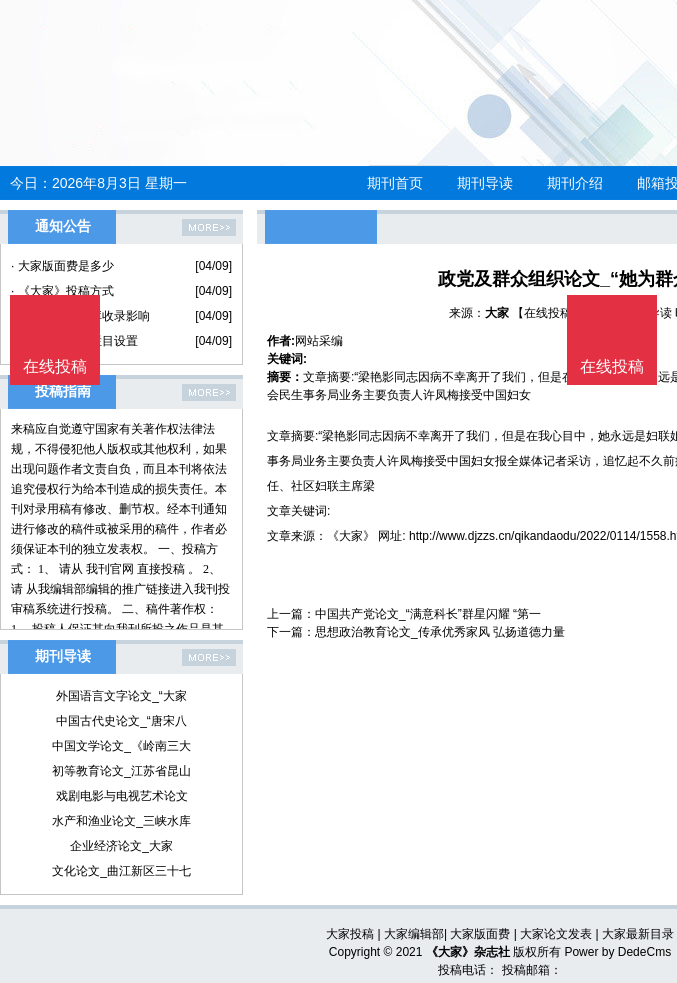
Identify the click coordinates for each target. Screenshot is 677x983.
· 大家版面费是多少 (62, 266)
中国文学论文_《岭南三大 (121, 746)
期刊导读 (485, 183)
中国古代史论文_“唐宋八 (121, 721)
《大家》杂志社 (468, 952)
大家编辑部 (414, 934)
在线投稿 (612, 366)
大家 (497, 313)
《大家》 (351, 536)
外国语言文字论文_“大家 (121, 696)
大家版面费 (480, 934)
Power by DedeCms (617, 952)
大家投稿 (350, 934)
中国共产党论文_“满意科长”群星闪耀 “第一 (428, 614)
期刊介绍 (575, 183)
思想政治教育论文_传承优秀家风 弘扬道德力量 (440, 632)
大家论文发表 (556, 934)
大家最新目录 (638, 934)
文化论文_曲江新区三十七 (121, 871)
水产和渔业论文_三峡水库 (121, 821)
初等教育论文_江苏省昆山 (121, 771)
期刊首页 (395, 183)
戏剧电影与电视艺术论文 (122, 796)
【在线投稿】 (548, 313)
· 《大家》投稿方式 (62, 291)
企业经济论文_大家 (121, 846)
